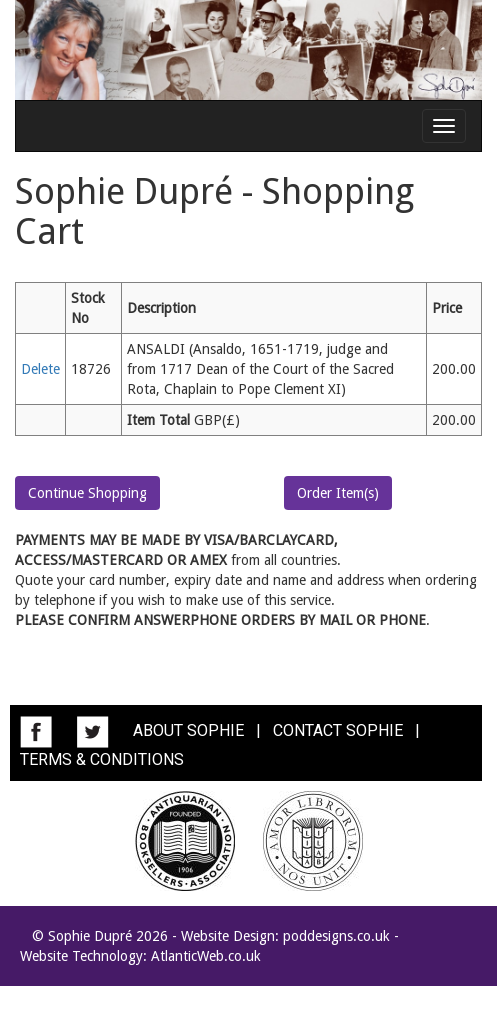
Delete (40, 369)
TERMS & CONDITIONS (102, 759)
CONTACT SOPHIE (338, 730)
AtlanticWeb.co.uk (206, 956)
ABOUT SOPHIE (188, 730)
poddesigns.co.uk (336, 936)
